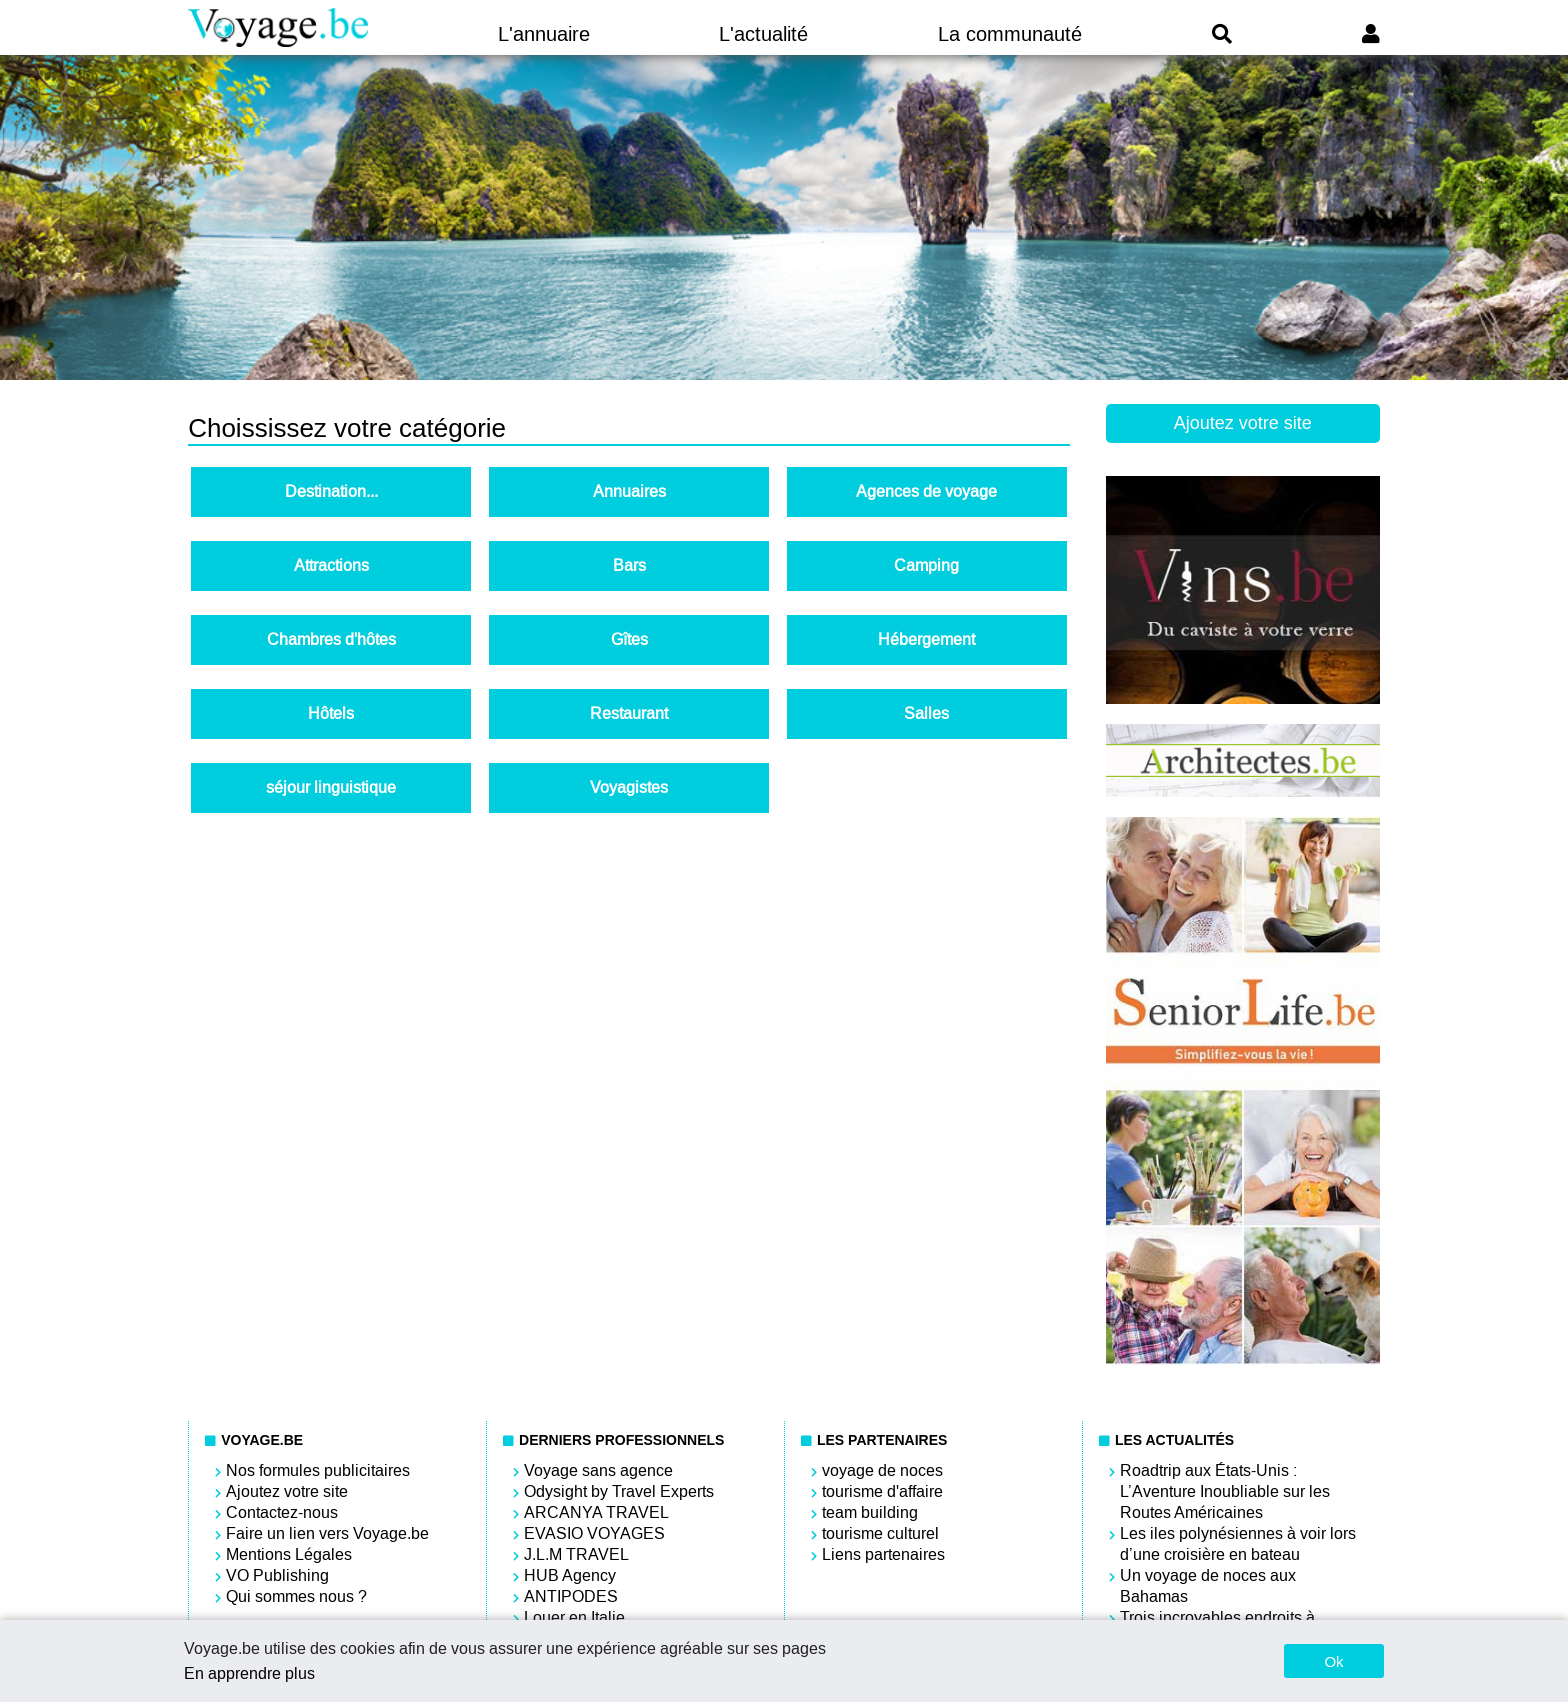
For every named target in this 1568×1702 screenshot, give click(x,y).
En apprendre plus (249, 1673)
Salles (926, 713)
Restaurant (629, 713)
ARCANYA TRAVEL (596, 1512)
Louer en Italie (574, 1617)
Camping (926, 565)
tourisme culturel (880, 1533)
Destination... (331, 491)
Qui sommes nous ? (296, 1596)
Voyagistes (629, 787)
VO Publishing (277, 1575)
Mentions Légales (289, 1554)
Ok (1333, 1661)
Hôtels (331, 713)
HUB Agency (570, 1575)
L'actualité (763, 34)
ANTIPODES (571, 1596)
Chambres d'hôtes (331, 639)
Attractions (331, 565)
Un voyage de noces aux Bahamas (1208, 1586)
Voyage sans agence (598, 1470)
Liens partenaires (883, 1554)
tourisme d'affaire (882, 1491)
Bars (629, 565)
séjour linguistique (331, 787)
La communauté (1010, 34)
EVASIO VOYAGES (594, 1533)
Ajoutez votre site (1243, 423)
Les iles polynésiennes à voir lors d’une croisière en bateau (1238, 1544)
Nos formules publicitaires (318, 1470)
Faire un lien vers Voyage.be (327, 1533)
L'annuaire (544, 34)
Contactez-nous (282, 1512)
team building (870, 1512)
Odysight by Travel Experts (619, 1491)
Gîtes (629, 639)
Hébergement (926, 639)
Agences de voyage (926, 491)
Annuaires (629, 491)
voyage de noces (882, 1470)
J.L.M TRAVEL (576, 1554)
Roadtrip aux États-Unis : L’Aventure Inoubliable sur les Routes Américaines (1225, 1491)
